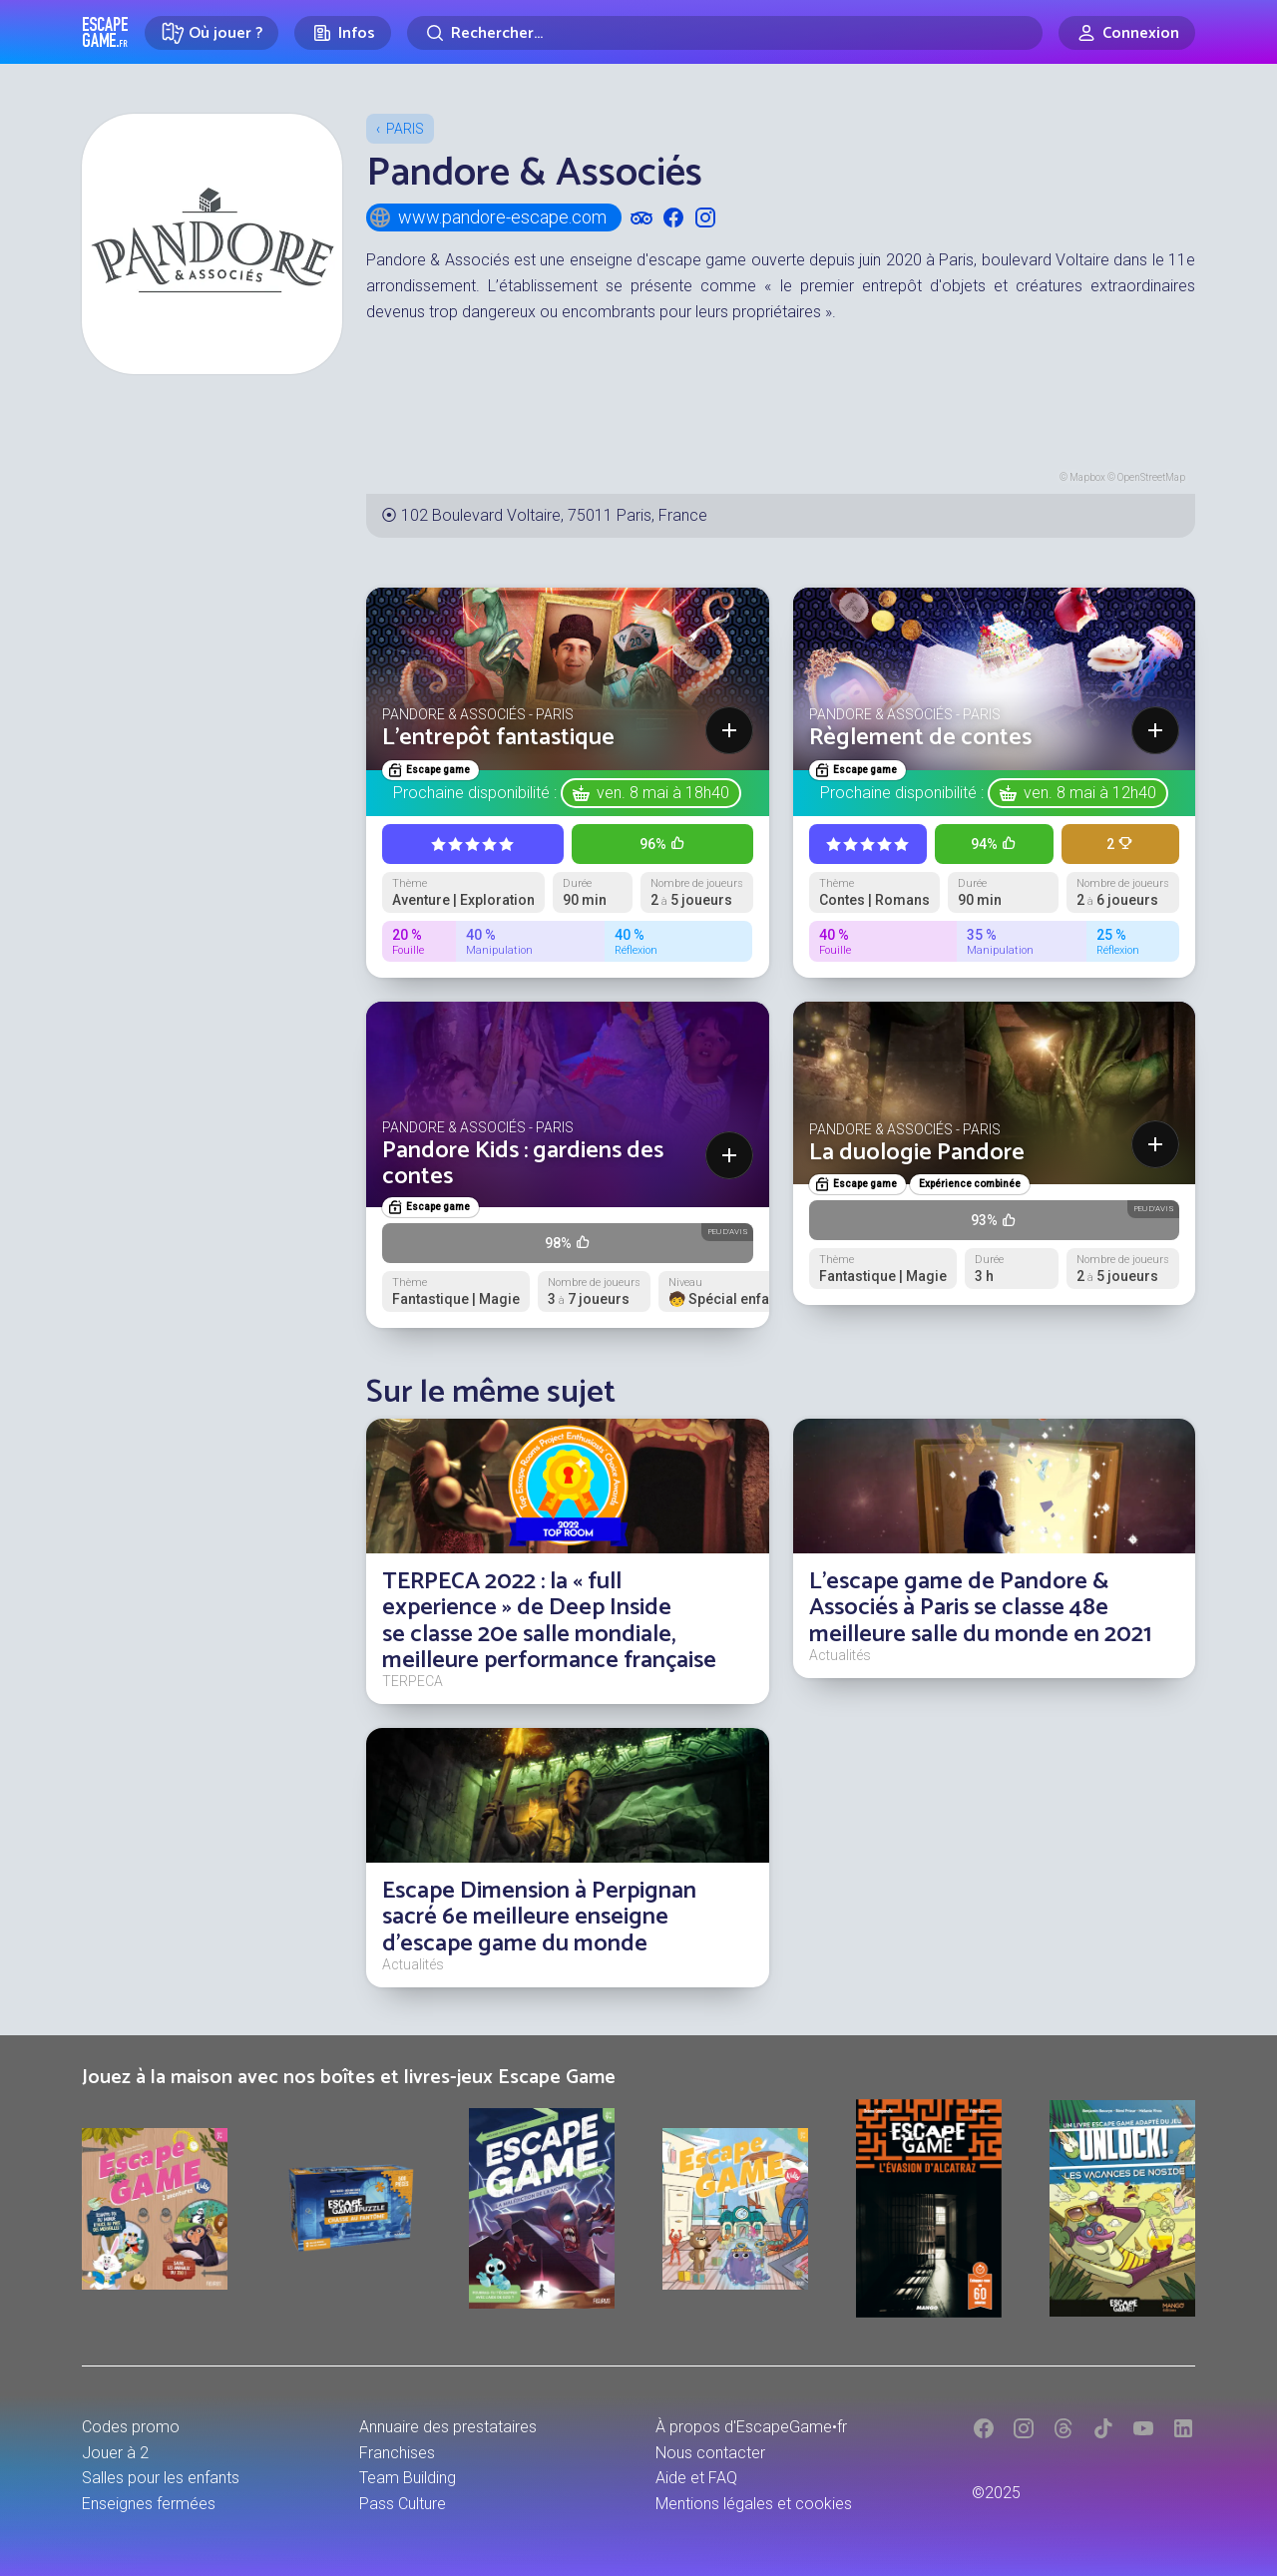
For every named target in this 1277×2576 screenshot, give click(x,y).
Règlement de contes (920, 737)
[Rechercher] (725, 33)
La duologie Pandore (917, 1152)
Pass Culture (402, 2503)
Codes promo (131, 2426)
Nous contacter (710, 2452)
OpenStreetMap (1151, 477)
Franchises (397, 2452)
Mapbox (1087, 477)
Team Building (407, 2477)
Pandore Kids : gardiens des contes (522, 1163)
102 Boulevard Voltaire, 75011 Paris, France (554, 515)
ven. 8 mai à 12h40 (1090, 792)
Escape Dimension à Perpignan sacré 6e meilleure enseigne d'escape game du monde (539, 1917)
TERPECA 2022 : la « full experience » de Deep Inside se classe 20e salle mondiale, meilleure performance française (549, 1621)
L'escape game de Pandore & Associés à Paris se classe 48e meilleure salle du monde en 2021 (980, 1608)
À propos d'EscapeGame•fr (751, 2426)
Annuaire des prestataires (448, 2426)
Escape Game (105, 32)
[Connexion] (1127, 33)
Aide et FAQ (696, 2477)
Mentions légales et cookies (753, 2503)
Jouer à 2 (115, 2452)
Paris (405, 129)
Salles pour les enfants (160, 2477)
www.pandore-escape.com (487, 217)
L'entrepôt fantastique (498, 737)
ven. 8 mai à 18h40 (663, 792)
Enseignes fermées (148, 2503)
